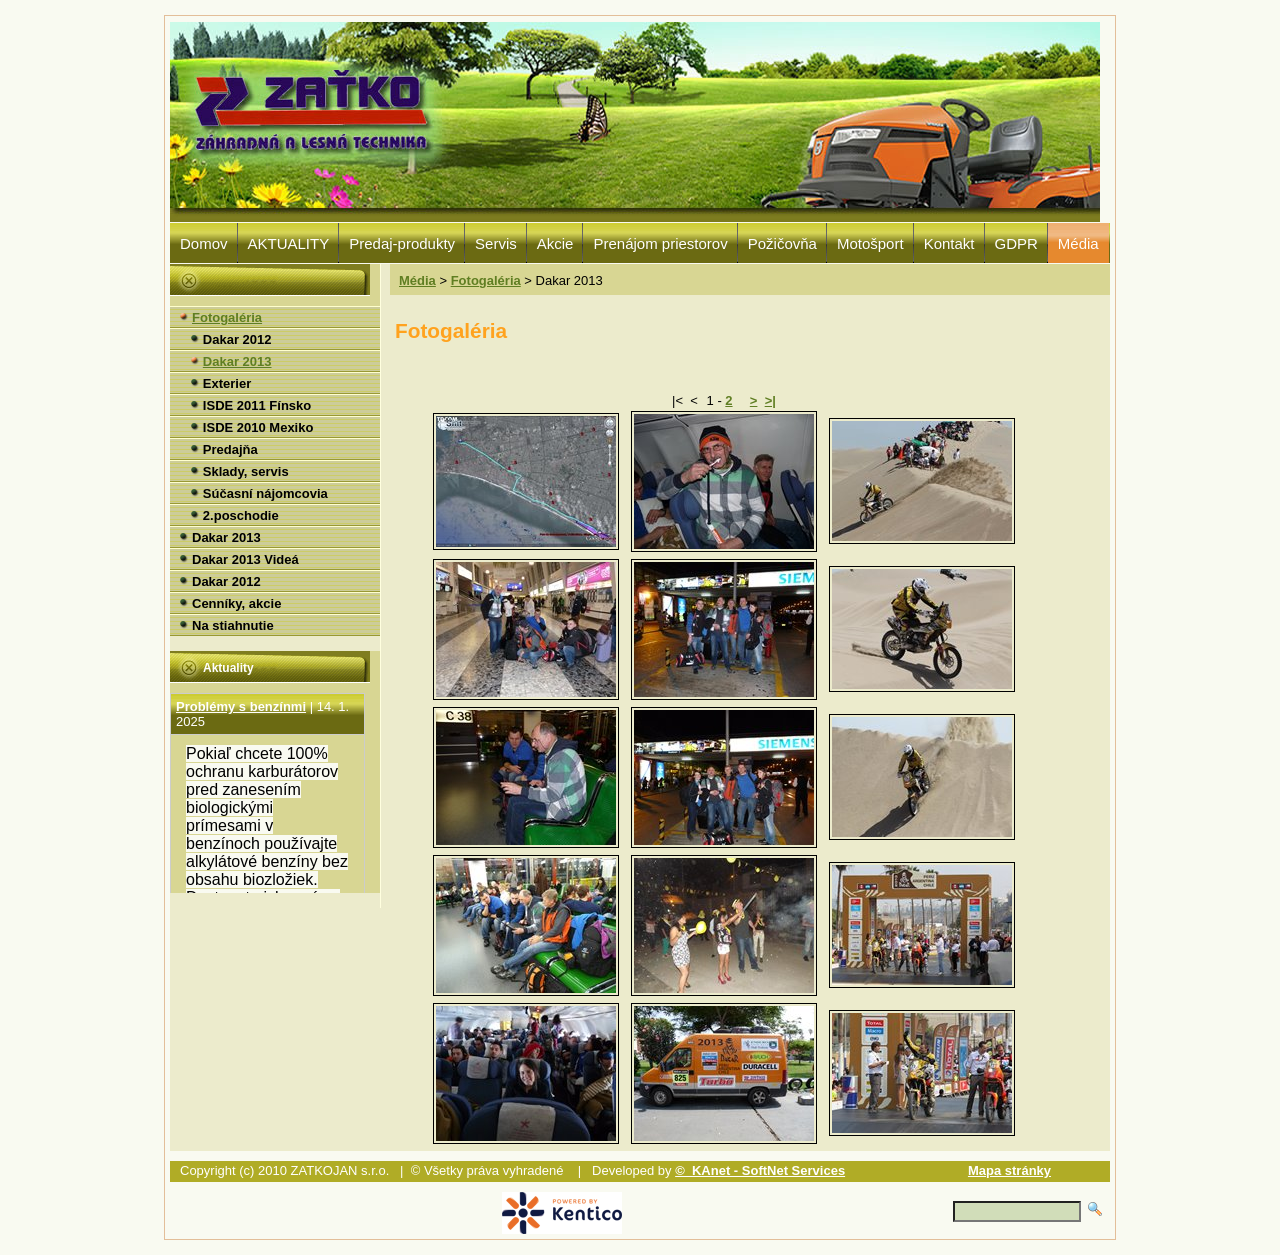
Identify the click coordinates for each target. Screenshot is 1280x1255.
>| (770, 400)
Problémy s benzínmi (241, 729)
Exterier (227, 383)
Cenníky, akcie (236, 603)
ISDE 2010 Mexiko (258, 427)
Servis (496, 243)
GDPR (1016, 243)
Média (1078, 243)
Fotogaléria (486, 280)
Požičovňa (782, 243)
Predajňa (230, 449)
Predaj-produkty (402, 243)
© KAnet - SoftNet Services (760, 1170)
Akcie (555, 243)
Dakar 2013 (237, 361)
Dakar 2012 (237, 339)
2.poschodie (241, 515)
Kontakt (949, 243)
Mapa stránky (1009, 1170)
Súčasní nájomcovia (265, 493)
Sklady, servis (246, 471)
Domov (204, 243)
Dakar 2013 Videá (245, 559)
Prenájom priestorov (660, 243)
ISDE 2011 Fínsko (257, 405)
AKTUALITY (289, 243)
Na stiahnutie (233, 625)
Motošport (870, 243)
